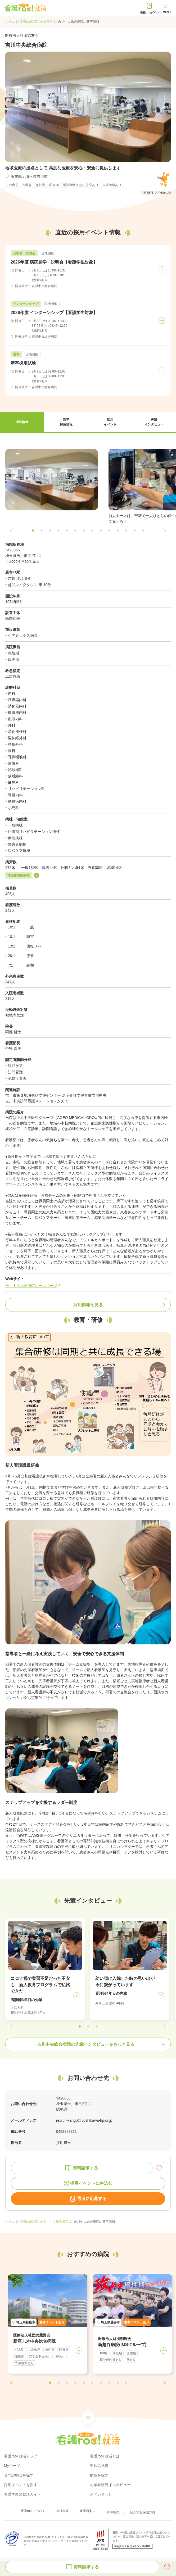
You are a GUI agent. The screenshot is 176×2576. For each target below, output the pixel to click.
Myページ (12, 2466)
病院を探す (99, 2475)
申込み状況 (99, 2466)
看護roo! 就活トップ (20, 2456)
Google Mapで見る (24, 561)
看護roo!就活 (29, 22)
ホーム (10, 22)
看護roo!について (33, 2511)
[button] (22, 422)
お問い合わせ (101, 2494)
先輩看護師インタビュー (110, 2485)
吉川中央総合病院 (56, 2222)
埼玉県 (48, 22)
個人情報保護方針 (142, 2512)
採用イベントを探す (20, 2485)
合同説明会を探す (19, 2475)
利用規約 (112, 2512)
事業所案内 (88, 2511)
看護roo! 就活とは (105, 2456)
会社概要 (62, 2511)
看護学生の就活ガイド (22, 2494)
